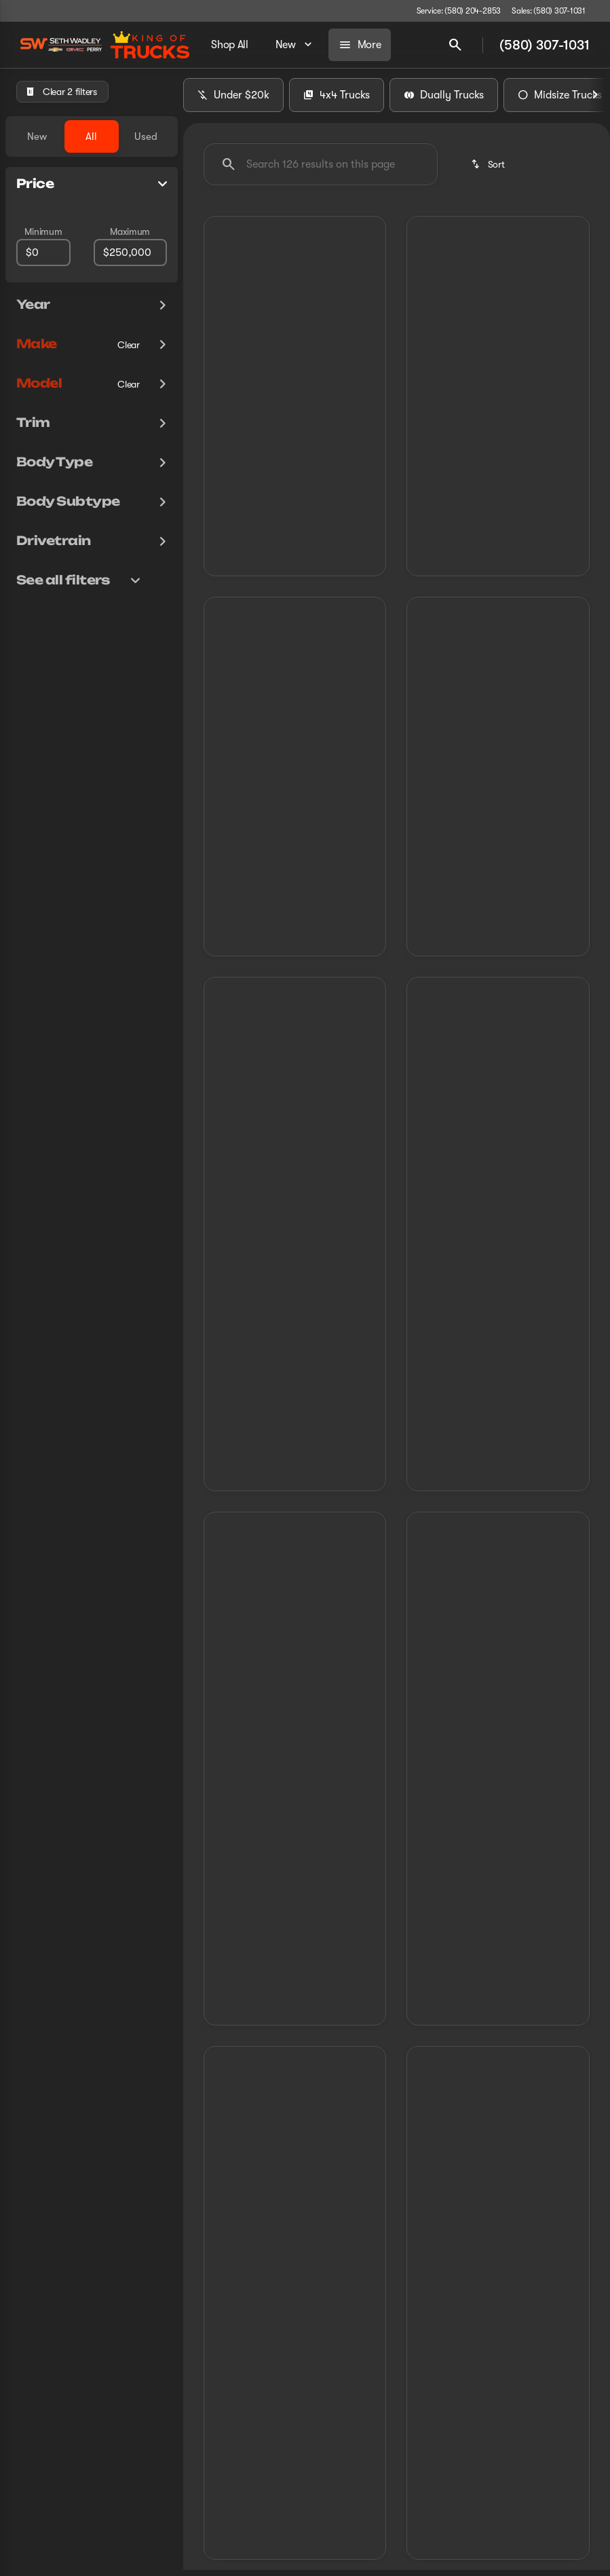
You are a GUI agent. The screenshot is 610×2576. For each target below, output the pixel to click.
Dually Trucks (444, 101)
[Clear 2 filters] (62, 91)
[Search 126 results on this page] (320, 170)
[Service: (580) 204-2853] (458, 11)
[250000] (130, 252)
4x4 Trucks (336, 101)
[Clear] (129, 345)
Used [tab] (145, 136)
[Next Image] (595, 101)
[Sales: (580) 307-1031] (548, 11)
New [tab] (37, 136)
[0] (43, 252)
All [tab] (91, 136)
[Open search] (455, 45)
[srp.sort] (489, 170)
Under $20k (233, 101)
